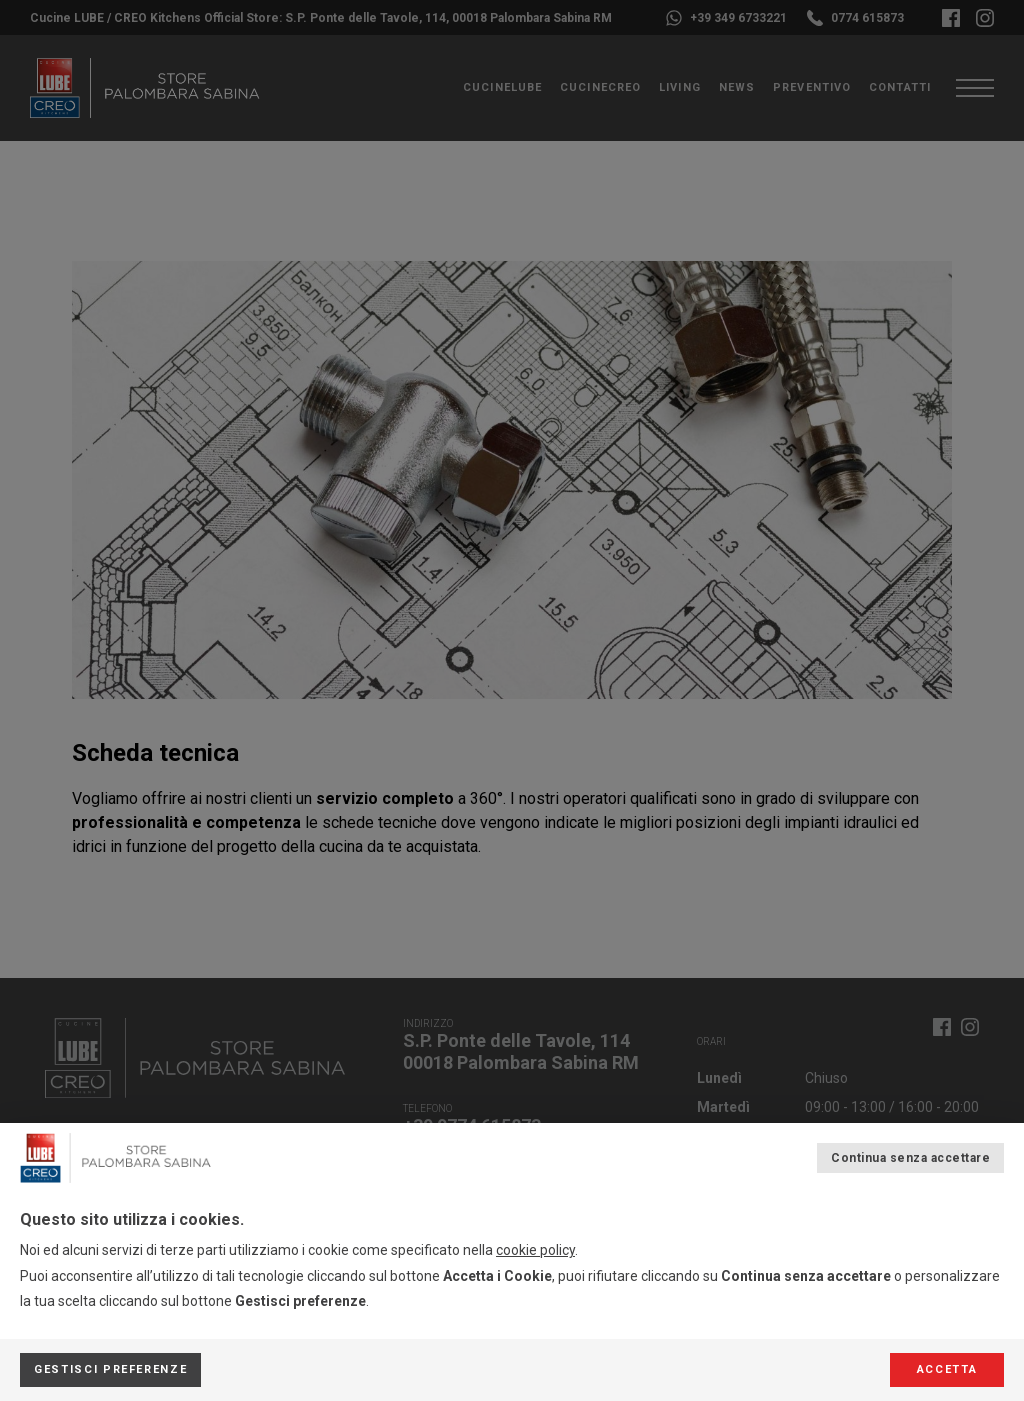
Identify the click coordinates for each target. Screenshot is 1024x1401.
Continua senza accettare (910, 1158)
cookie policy (535, 1250)
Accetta (947, 1369)
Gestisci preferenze (110, 1369)
